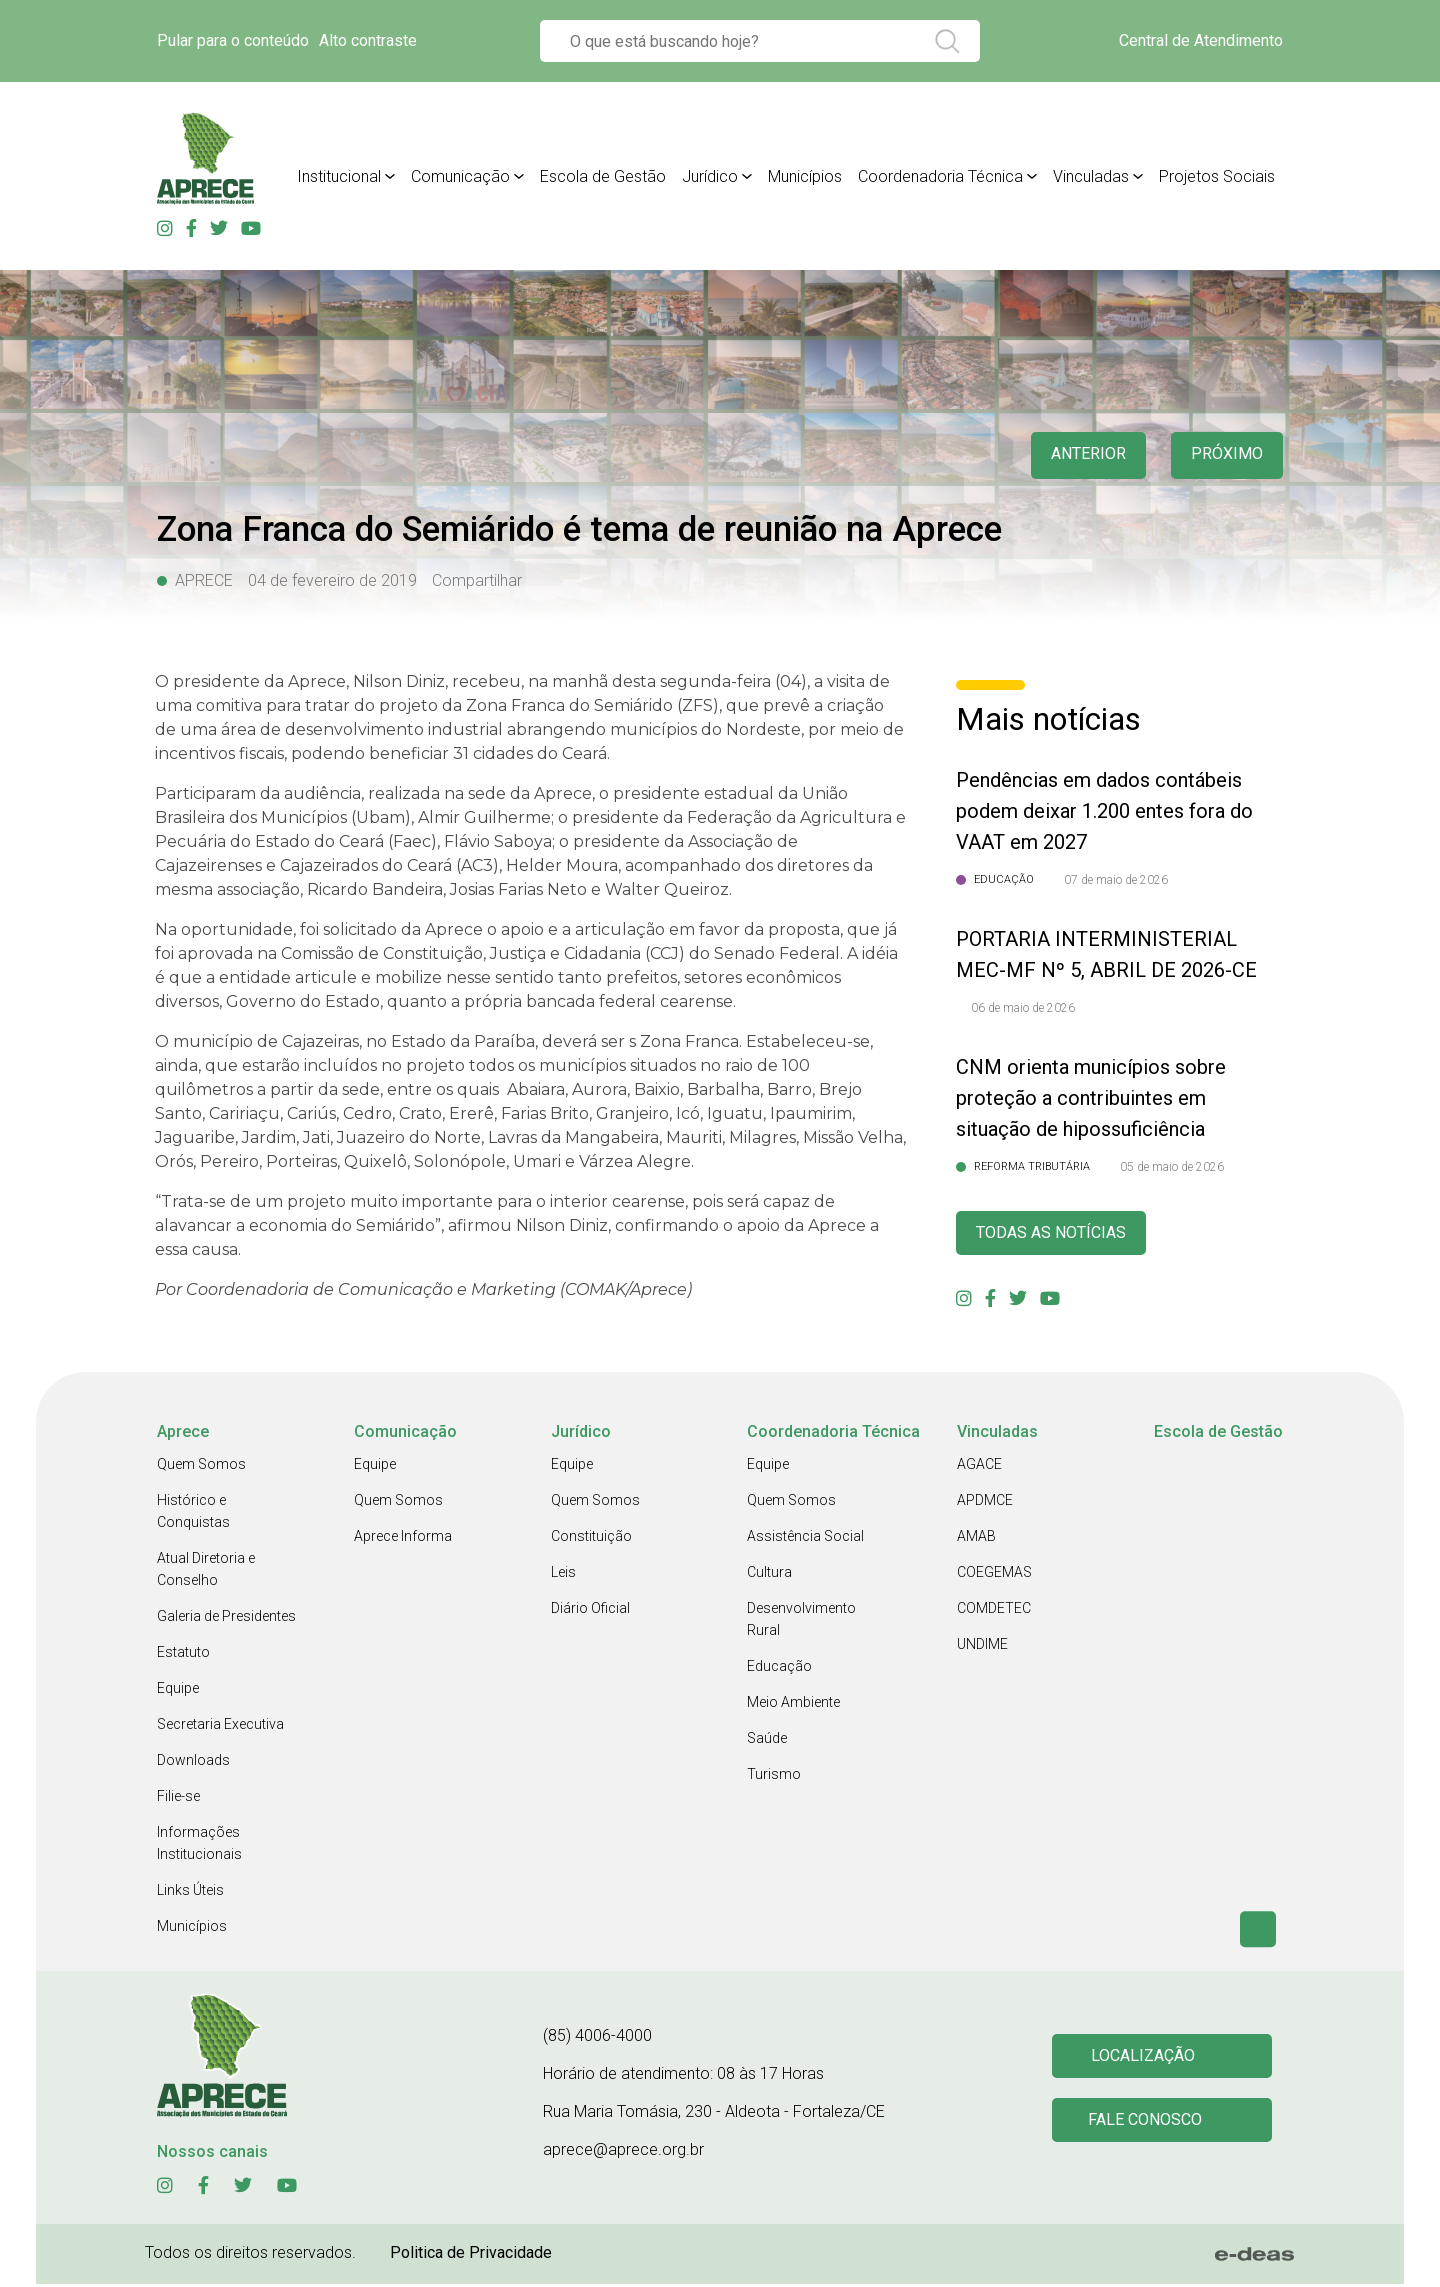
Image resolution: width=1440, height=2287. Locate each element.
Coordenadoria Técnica (940, 176)
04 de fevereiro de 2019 (332, 580)
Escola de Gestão (603, 176)
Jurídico (710, 176)
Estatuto (183, 1655)
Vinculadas (1091, 176)
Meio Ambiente (793, 1705)
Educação (779, 1669)
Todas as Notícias (1059, 1234)
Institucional (339, 176)
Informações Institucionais (199, 1846)
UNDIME (982, 1647)
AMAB (976, 1539)
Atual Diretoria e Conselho (206, 1572)
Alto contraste (368, 40)
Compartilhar (477, 580)
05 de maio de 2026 (1172, 1167)
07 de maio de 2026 (1116, 880)
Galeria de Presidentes (226, 1619)
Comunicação (460, 176)
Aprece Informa (403, 1539)
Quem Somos (201, 1467)
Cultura (769, 1575)
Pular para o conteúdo (233, 40)
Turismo (774, 1777)
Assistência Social (805, 1539)
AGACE (979, 1467)
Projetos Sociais (1217, 176)
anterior (1079, 455)
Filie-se (178, 1799)
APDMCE (985, 1503)
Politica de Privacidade (471, 2255)
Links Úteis (190, 1893)
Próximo (1224, 455)
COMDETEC (994, 1611)
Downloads (193, 1763)
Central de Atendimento (1201, 40)
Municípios (805, 176)
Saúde (767, 1741)
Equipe (178, 1691)
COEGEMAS (994, 1575)
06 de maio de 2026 (1023, 1008)
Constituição (591, 1539)
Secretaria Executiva (220, 1727)
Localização (1145, 2057)
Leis (563, 1575)
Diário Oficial (590, 1611)
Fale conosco (1148, 2124)
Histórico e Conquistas (193, 1514)
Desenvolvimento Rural (801, 1622)
